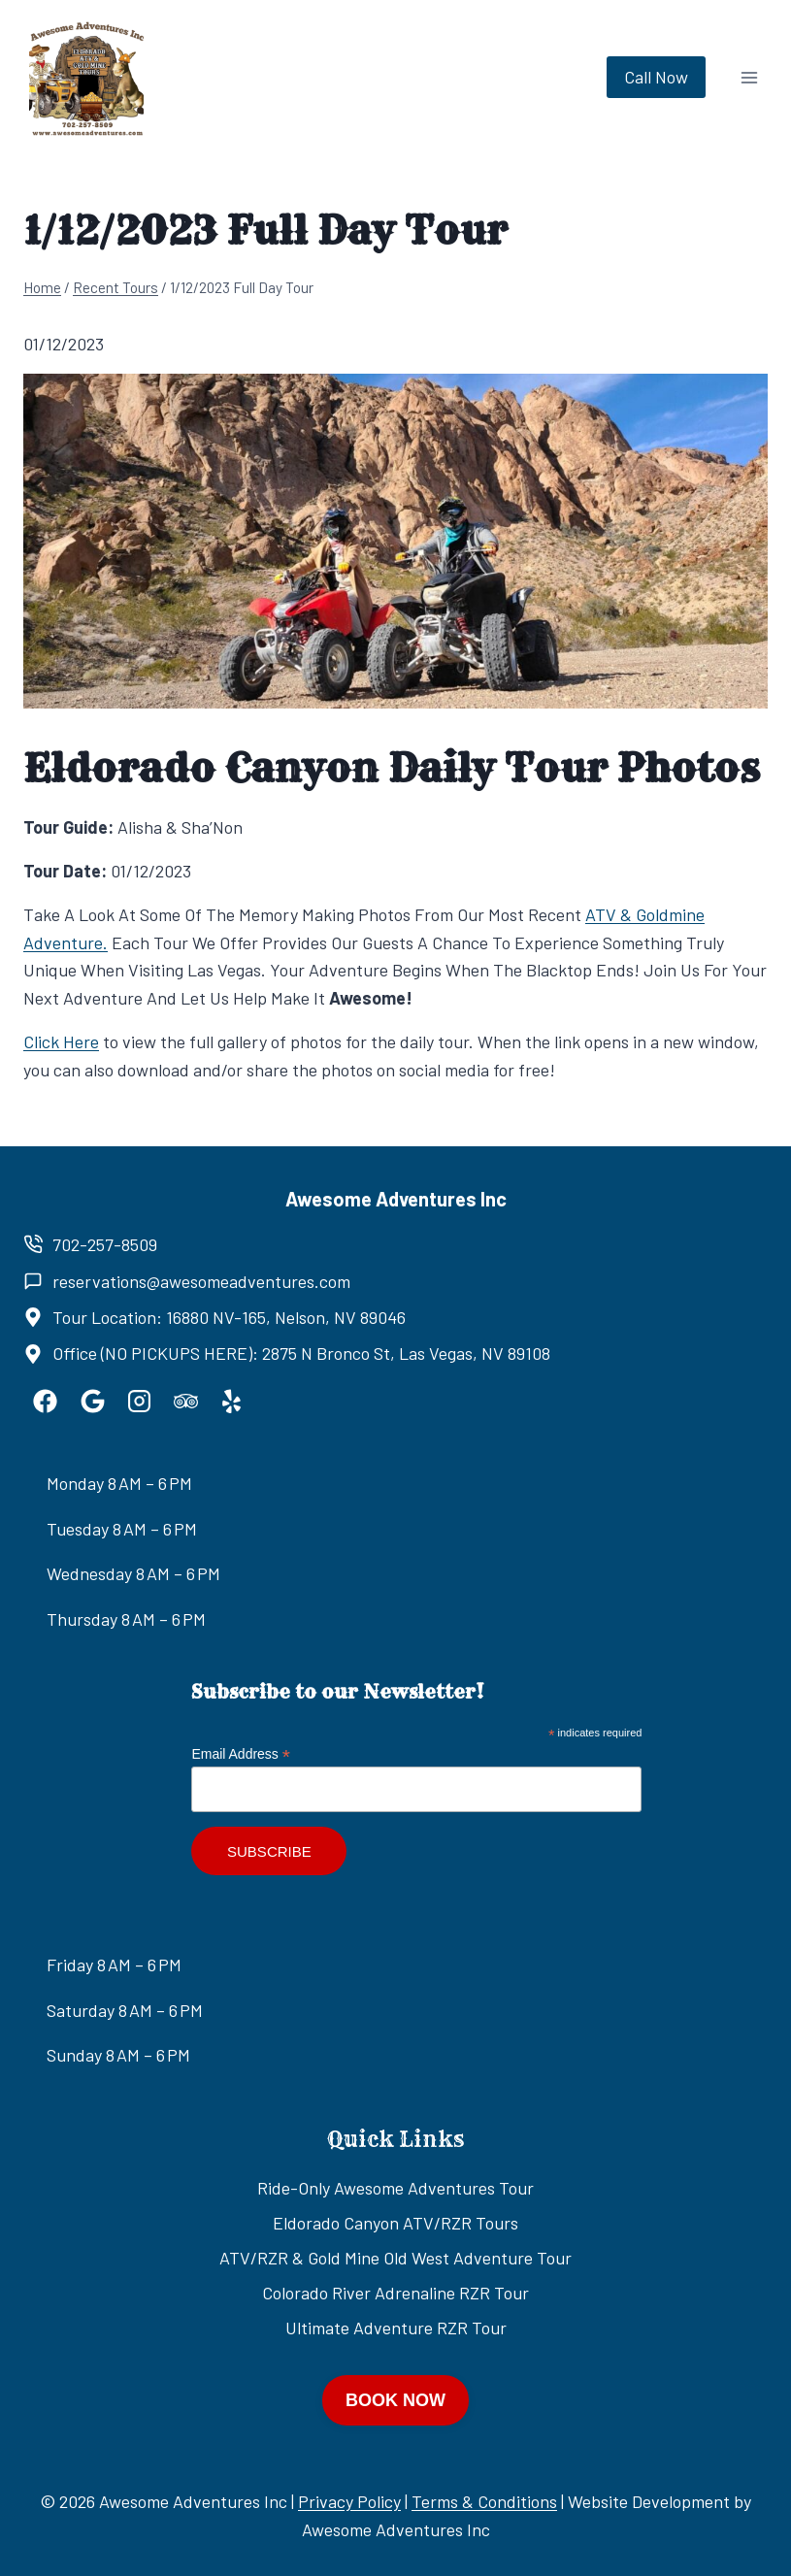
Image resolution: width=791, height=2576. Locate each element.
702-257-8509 (104, 1244)
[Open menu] (749, 77)
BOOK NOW (395, 2400)
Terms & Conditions (484, 2501)
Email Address (240, 1754)
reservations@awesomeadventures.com (201, 1281)
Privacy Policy (349, 2501)
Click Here (61, 1041)
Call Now (656, 76)
